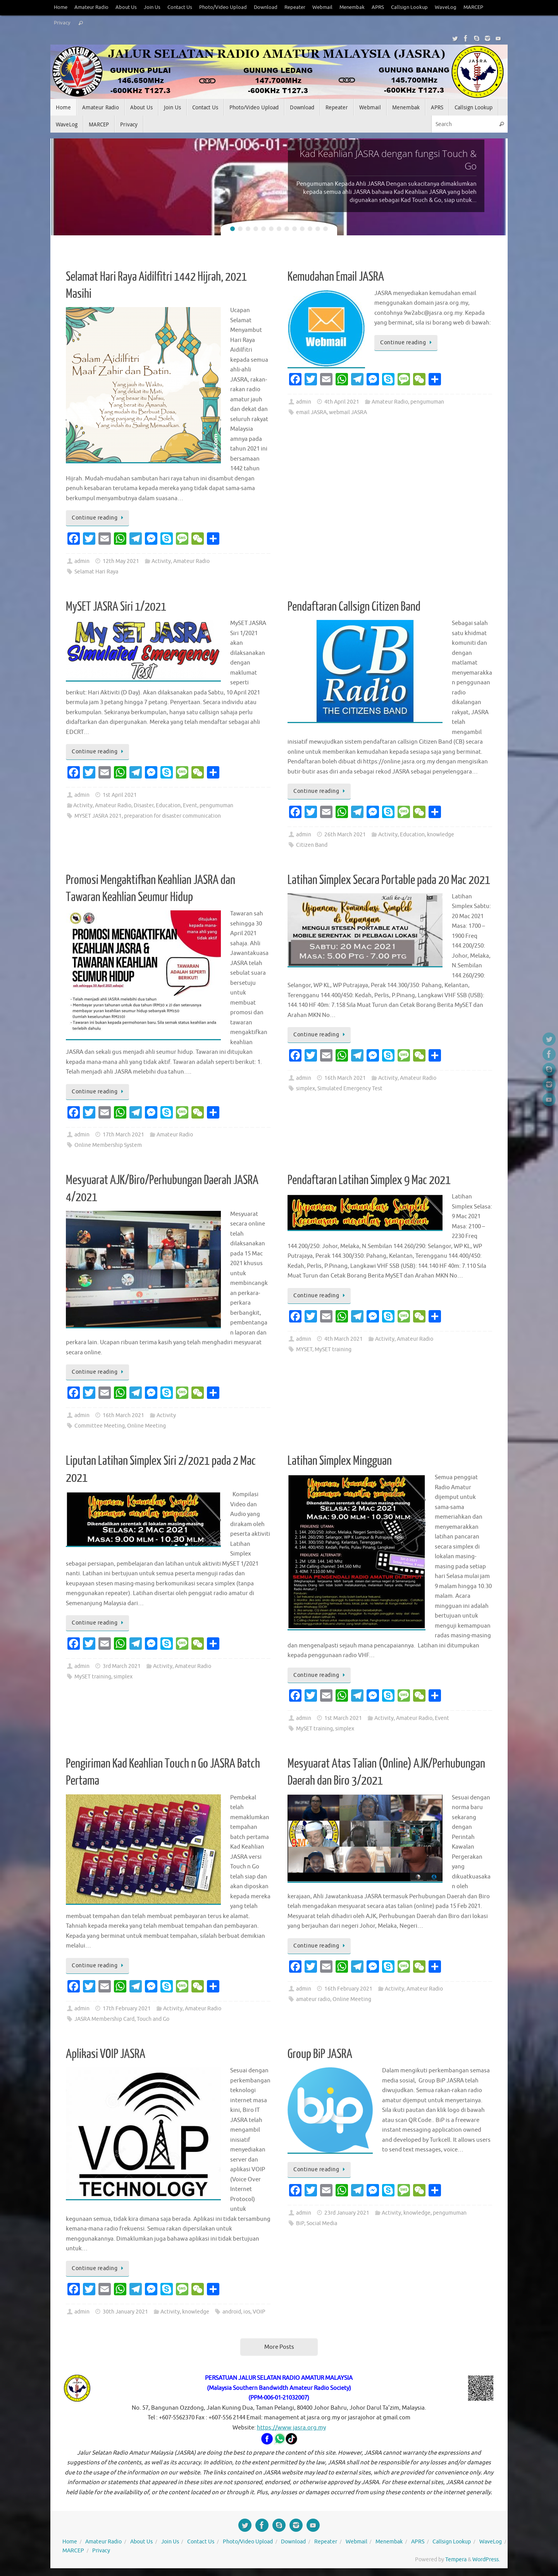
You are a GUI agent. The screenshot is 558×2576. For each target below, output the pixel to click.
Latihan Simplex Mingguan (340, 1461)
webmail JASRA (348, 412)
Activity (161, 561)
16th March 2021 (345, 1078)
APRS (378, 7)
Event (190, 805)
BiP (300, 2223)
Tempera (456, 2559)
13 (325, 228)
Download (265, 7)
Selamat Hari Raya (96, 571)
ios (246, 2311)
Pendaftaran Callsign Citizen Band (354, 607)
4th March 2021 (343, 1339)
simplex (305, 1088)
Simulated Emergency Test (349, 1088)
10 (302, 228)
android (231, 2311)
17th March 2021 (123, 1134)
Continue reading (99, 518)
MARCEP (473, 7)
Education (168, 805)
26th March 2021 (345, 834)
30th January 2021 (125, 2311)
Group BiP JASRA (320, 2054)
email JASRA (311, 412)
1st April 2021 (120, 795)
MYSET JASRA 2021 (98, 816)
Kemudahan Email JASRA (336, 277)
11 (310, 228)
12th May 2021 (121, 561)
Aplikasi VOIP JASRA (105, 2054)
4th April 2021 (341, 402)
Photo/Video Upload (223, 7)
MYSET (304, 1349)
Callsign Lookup (409, 7)
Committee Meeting (99, 1426)
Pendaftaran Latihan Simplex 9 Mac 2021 (369, 1180)
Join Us (152, 7)
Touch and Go (153, 2019)
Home (60, 7)
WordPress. (486, 2559)
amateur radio (313, 1999)
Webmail (322, 7)
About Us (126, 7)
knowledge (440, 834)
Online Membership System (108, 1145)
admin (82, 561)
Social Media (322, 2223)
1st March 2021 (343, 1718)
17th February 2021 (127, 2008)
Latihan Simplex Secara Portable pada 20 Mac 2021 (389, 880)
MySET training (333, 1349)
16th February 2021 (348, 1989)
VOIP (259, 2311)
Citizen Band (311, 845)
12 (317, 228)
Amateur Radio (91, 7)
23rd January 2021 (346, 2213)
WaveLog (445, 7)
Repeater (294, 7)
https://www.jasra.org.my (291, 2427)
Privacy (62, 23)
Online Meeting (146, 1426)
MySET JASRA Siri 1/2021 (116, 607)
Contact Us (179, 7)
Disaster (143, 805)
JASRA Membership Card (104, 2019)
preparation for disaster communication (172, 816)
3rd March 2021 (122, 1666)
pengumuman (427, 402)
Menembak (352, 7)
